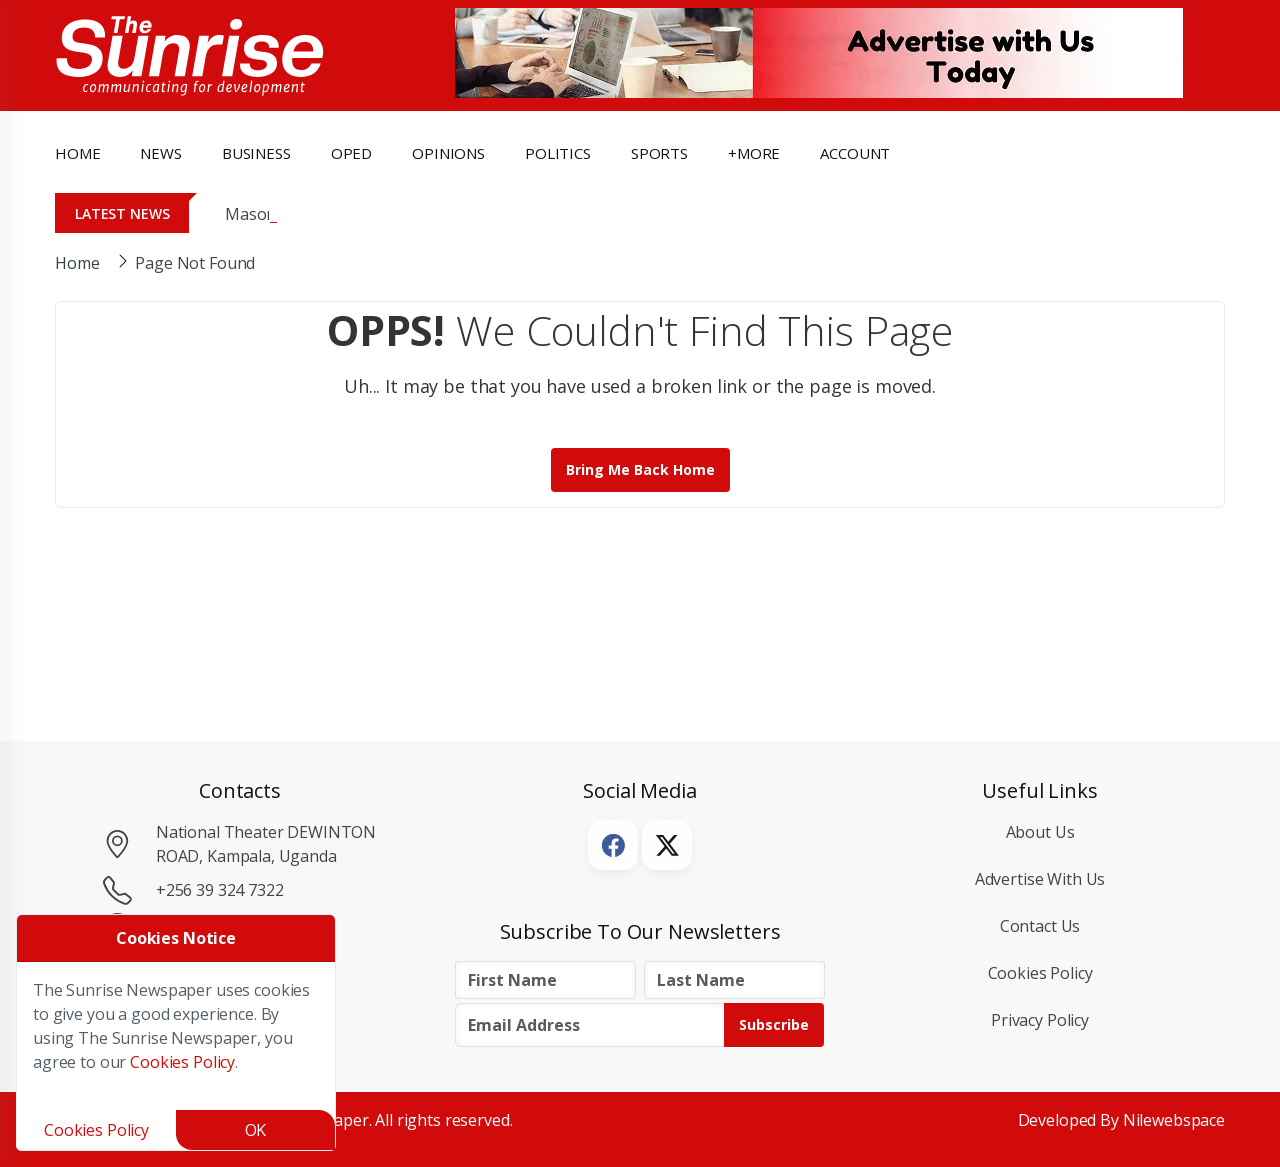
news (160, 153)
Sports (659, 153)
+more (754, 153)
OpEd (351, 153)
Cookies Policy (1040, 973)
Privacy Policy (1040, 1020)
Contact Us (1040, 926)
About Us (1040, 832)
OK (256, 1130)
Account (855, 153)
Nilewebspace (1174, 1120)
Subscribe (774, 1024)
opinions (448, 153)
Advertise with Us (1040, 879)
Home (77, 153)
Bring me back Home (640, 469)
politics (558, 153)
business (256, 153)
